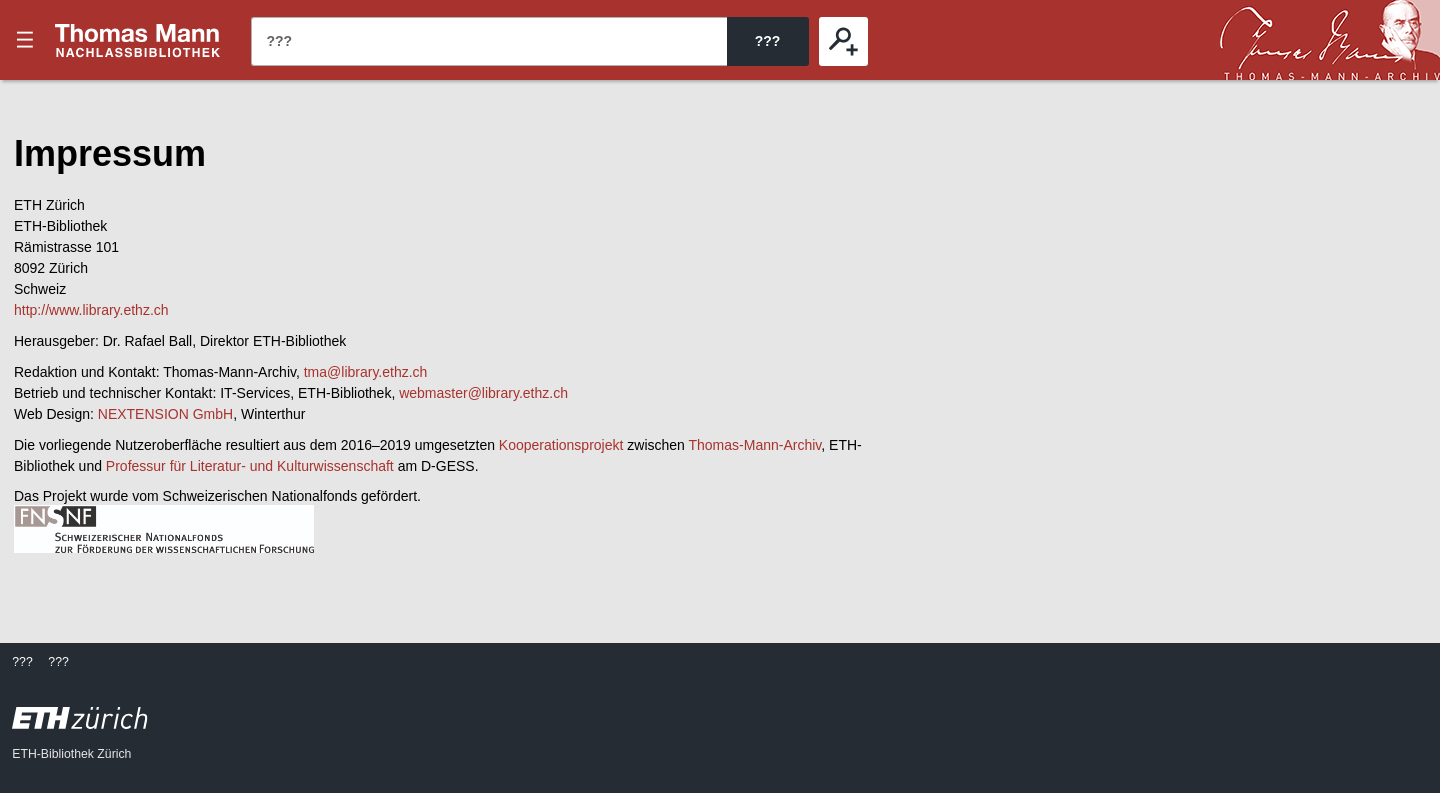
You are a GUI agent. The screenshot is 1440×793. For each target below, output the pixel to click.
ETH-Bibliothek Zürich (71, 754)
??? (138, 40)
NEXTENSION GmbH (165, 414)
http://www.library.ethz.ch (91, 310)
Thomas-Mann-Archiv (755, 445)
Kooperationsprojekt (561, 445)
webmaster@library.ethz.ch (483, 393)
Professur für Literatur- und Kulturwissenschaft (250, 466)
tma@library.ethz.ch (366, 372)
